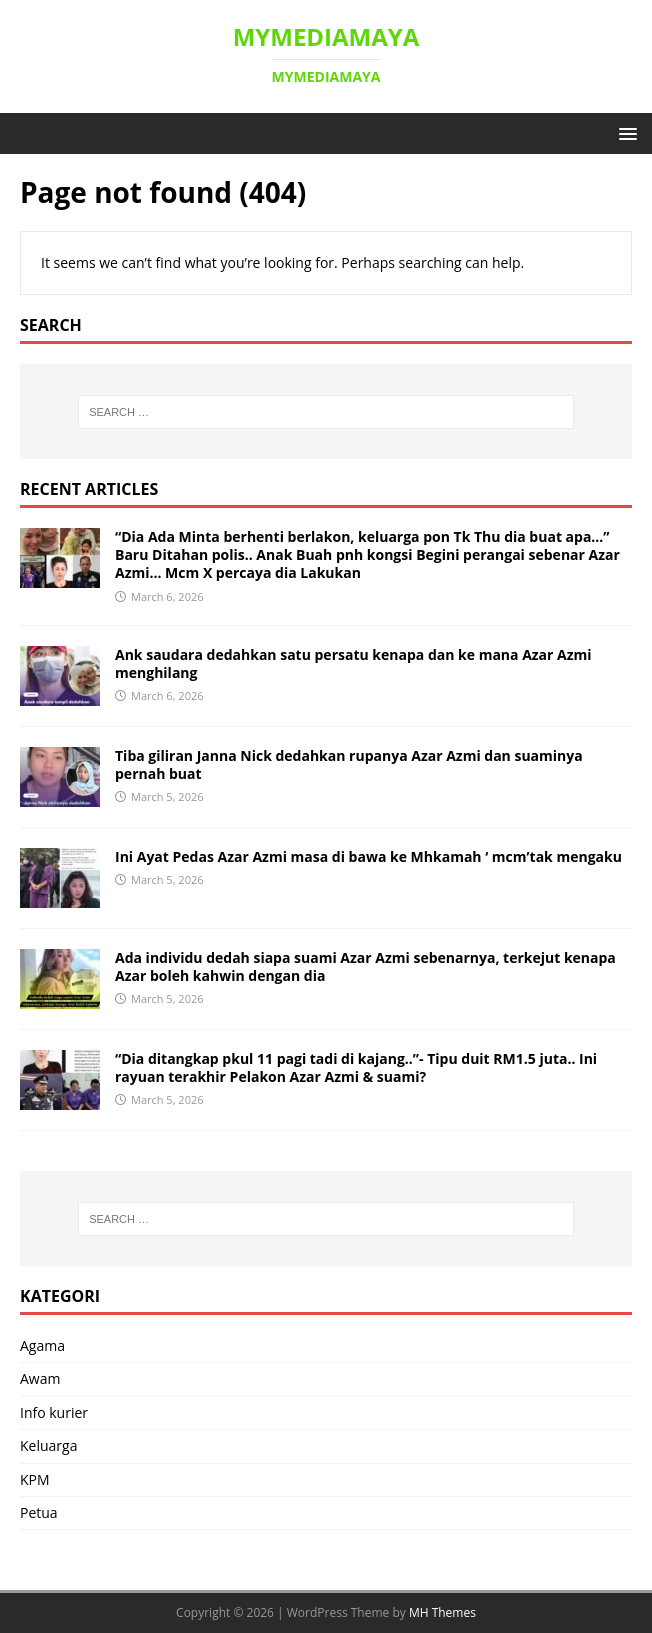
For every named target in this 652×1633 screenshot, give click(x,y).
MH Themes (442, 1612)
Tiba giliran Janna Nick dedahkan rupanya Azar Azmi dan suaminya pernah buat (349, 764)
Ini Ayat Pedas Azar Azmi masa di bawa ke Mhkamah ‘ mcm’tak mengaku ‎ (370, 856)
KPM (35, 1479)
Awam (40, 1378)
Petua (39, 1512)
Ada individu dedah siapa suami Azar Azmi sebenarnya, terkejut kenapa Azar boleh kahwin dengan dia (365, 966)
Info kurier (54, 1412)
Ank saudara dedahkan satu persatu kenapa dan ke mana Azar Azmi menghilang (353, 663)
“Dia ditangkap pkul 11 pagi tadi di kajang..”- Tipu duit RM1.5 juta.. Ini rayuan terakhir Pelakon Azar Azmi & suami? (356, 1067)
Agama (42, 1345)
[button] (624, 132)
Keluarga (48, 1445)
